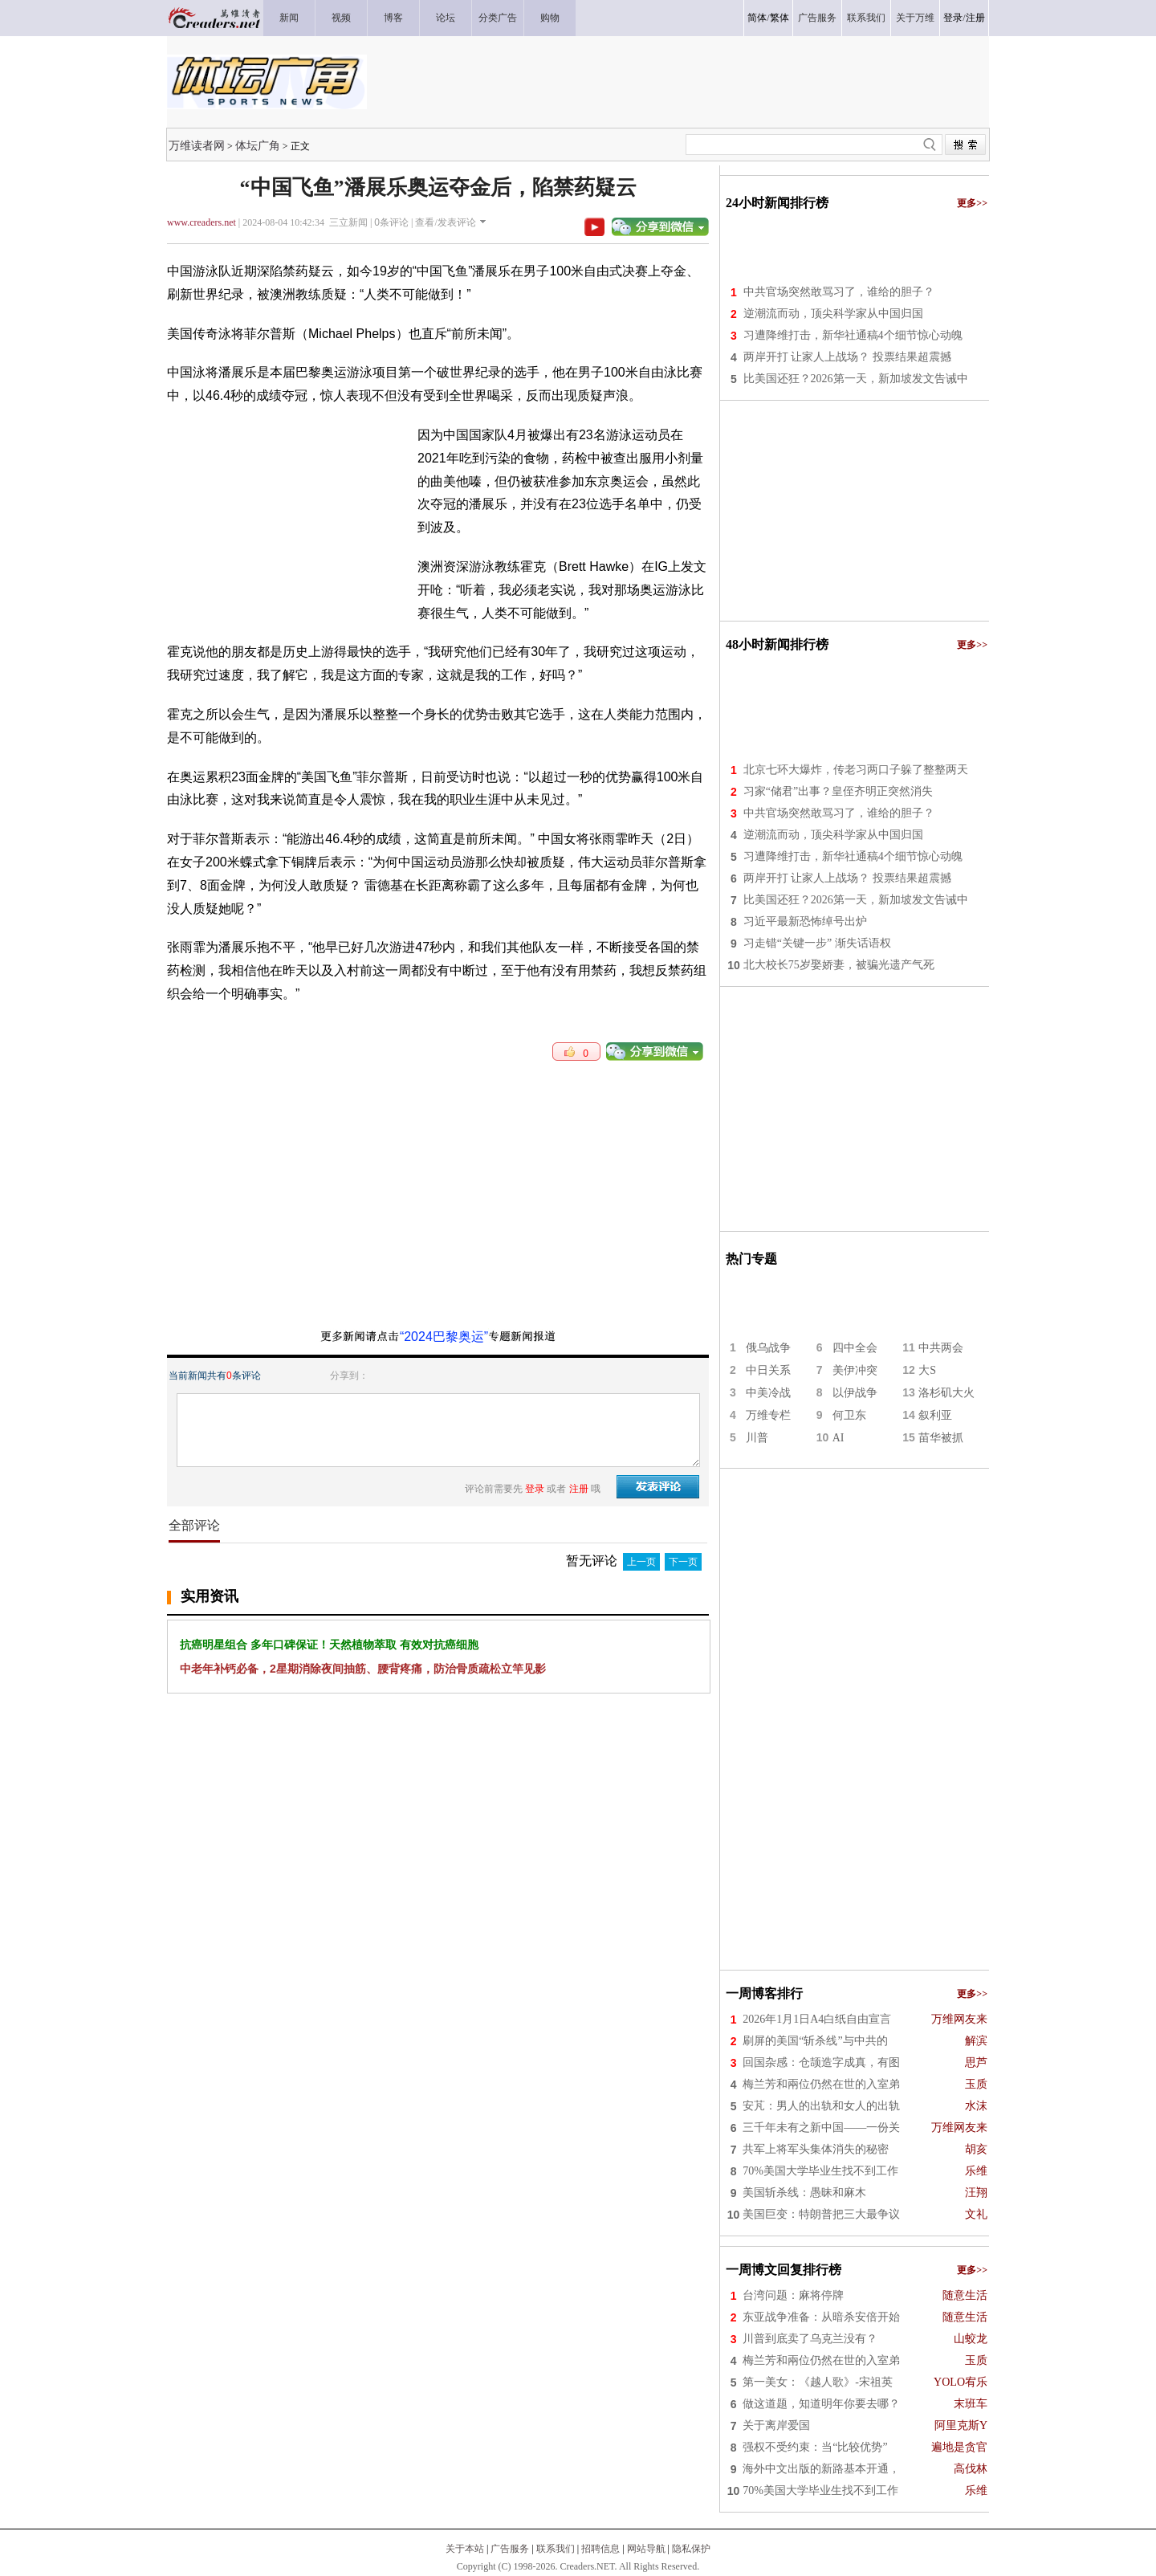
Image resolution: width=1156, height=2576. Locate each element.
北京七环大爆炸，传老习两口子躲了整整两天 (855, 770)
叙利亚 (935, 1415)
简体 (757, 17)
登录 (953, 17)
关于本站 (465, 2548)
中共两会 (940, 1348)
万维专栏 (768, 1415)
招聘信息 (600, 2548)
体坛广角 (257, 145)
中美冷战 (768, 1393)
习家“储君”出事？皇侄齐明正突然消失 (838, 791)
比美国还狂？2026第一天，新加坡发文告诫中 (855, 379)
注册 (975, 17)
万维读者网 (197, 145)
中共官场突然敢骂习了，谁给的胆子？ (838, 292)
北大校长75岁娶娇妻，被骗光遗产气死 (838, 965)
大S (927, 1370)
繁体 (779, 17)
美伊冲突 (854, 1370)
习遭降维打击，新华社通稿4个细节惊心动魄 (853, 335)
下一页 (683, 1561)
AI (838, 1438)
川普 (757, 1438)
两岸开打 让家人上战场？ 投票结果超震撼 (847, 357)
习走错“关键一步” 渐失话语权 (817, 943)
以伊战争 (854, 1393)
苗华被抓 (940, 1438)
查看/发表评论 (445, 222)
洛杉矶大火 (946, 1393)
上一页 (641, 1561)
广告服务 (509, 2548)
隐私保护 (691, 2548)
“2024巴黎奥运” (444, 1336)
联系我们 (555, 2548)
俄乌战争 (768, 1348)
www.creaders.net (201, 222)
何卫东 (849, 1415)
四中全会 (854, 1348)
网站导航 (646, 2548)
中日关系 (768, 1370)
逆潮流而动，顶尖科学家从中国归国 (833, 314)
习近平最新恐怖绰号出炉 (805, 921)
